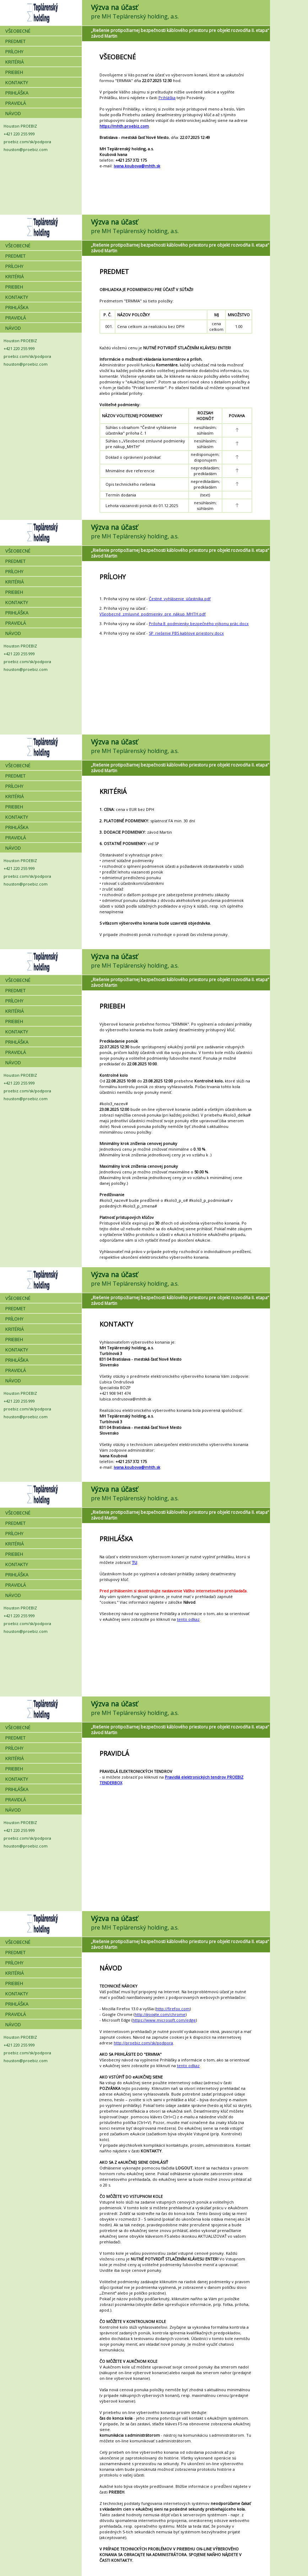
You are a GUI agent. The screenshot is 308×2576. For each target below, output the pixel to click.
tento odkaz (188, 1619)
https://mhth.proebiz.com (124, 126)
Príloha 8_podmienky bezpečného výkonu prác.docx (199, 623)
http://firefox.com (173, 2008)
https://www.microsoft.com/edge (164, 2020)
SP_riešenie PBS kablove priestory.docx (186, 633)
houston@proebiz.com (26, 149)
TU (134, 1562)
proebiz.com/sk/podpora (27, 141)
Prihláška (166, 97)
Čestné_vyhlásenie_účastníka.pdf (180, 598)
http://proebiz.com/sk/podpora (143, 2042)
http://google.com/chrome (160, 2014)
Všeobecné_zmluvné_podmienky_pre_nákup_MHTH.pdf (152, 614)
